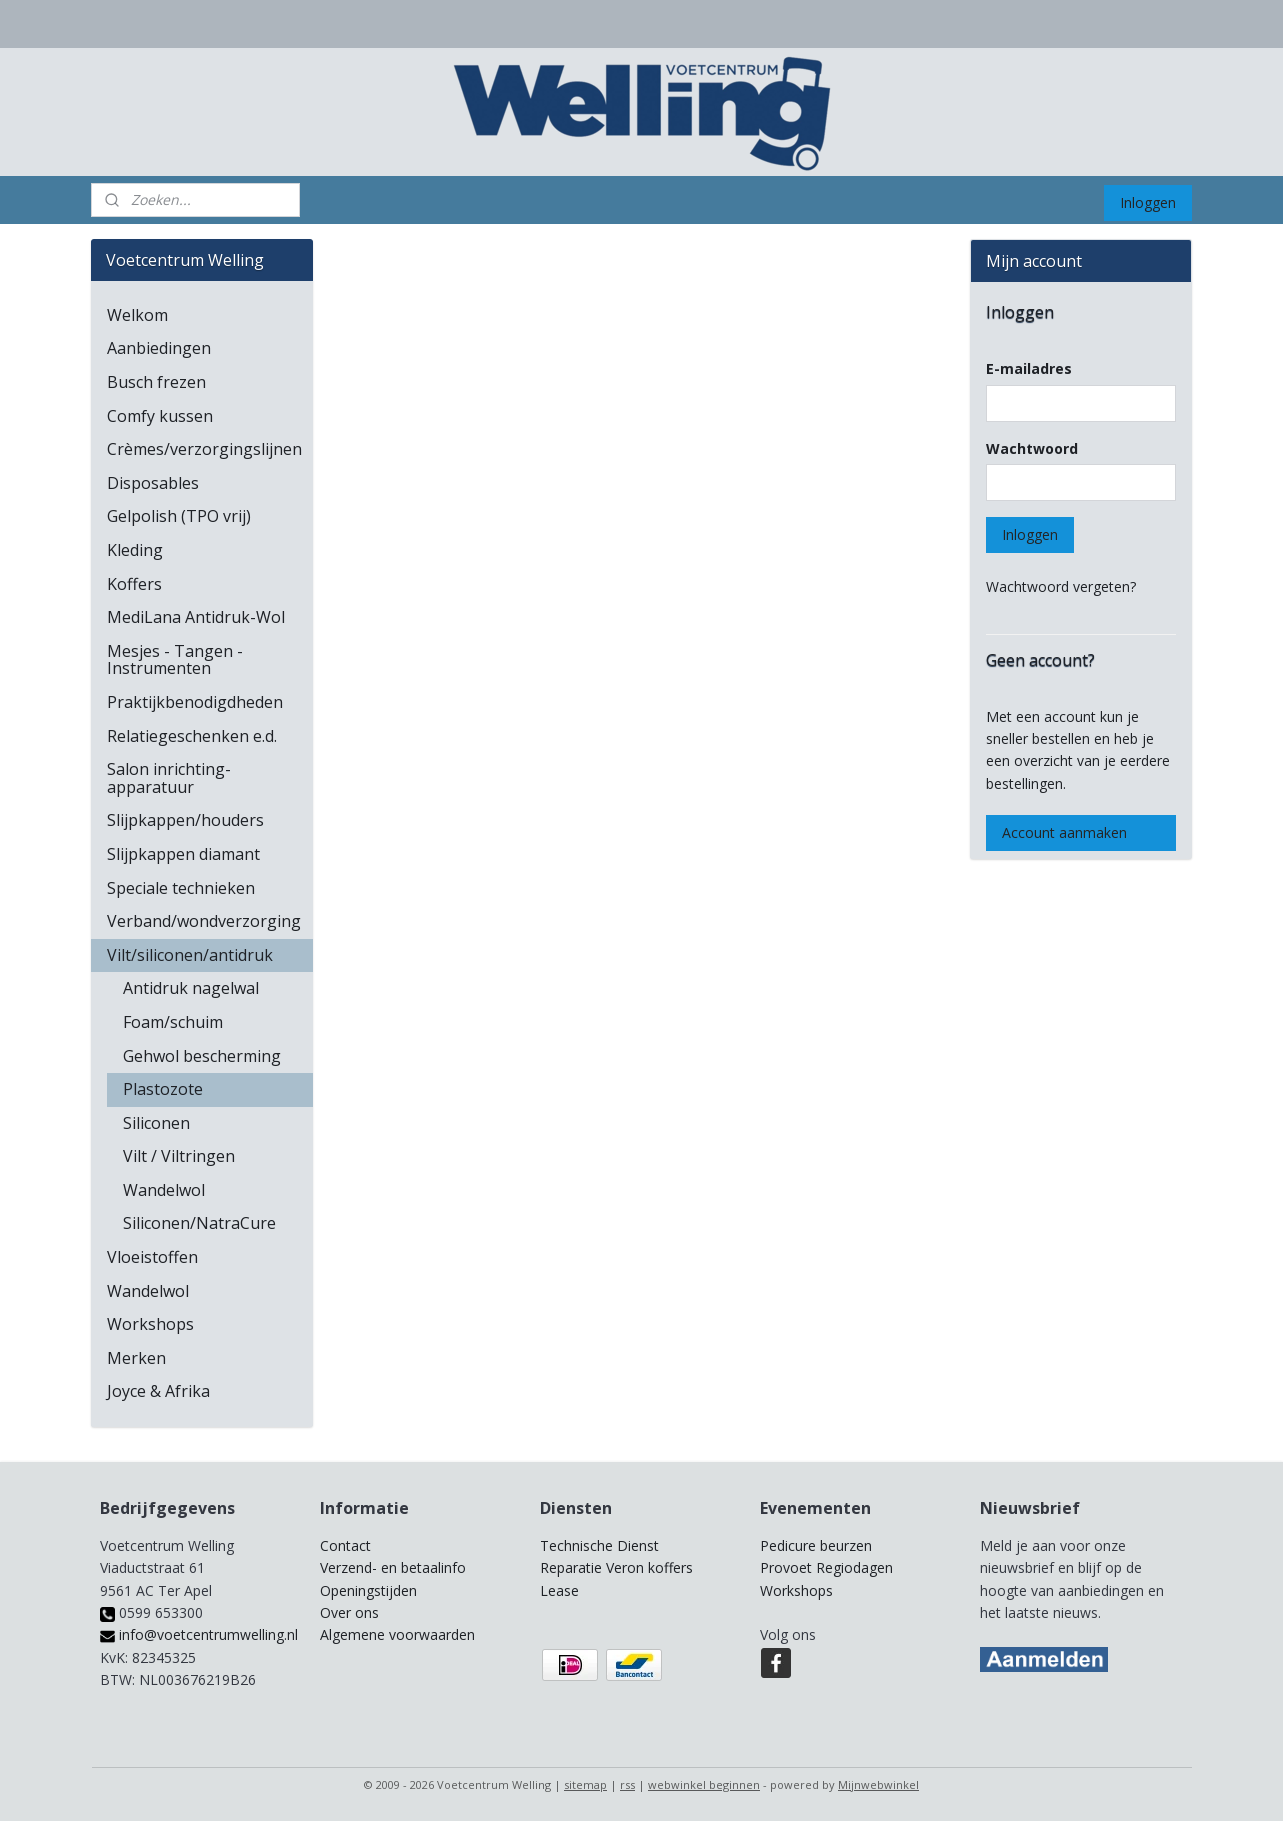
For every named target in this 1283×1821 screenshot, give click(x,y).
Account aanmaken (1064, 832)
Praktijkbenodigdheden (195, 702)
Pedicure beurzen (816, 1545)
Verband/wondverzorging (204, 921)
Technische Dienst (599, 1545)
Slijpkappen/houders (185, 820)
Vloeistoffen (152, 1257)
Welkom (137, 315)
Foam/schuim (173, 1022)
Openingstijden (368, 1590)
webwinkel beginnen (704, 1784)
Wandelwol (164, 1190)
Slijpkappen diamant (183, 854)
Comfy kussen (160, 416)
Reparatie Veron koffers (616, 1567)
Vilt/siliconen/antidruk (190, 955)
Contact (345, 1545)
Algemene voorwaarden (397, 1634)
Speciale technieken (181, 888)
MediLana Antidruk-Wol (196, 617)
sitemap (585, 1784)
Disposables (153, 483)
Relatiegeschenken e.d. (192, 736)
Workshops (150, 1324)
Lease (559, 1590)
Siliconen (156, 1123)
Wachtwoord (1032, 448)
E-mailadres (1029, 368)
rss (627, 1784)
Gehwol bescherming (202, 1056)
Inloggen (1148, 202)
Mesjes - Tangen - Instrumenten (175, 660)
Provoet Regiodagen (826, 1567)
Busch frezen (156, 382)
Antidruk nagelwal (191, 988)
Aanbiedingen (159, 348)
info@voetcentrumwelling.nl (199, 1634)
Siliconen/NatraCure (199, 1223)
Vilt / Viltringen (179, 1156)
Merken (136, 1358)
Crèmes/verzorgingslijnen (204, 449)
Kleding (135, 550)
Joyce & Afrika (158, 1391)
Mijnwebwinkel (878, 1784)
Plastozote (163, 1089)
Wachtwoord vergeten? (1061, 586)
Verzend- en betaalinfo (393, 1567)
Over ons (349, 1612)
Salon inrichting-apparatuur (169, 778)
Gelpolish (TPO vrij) (179, 516)
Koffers (134, 584)
